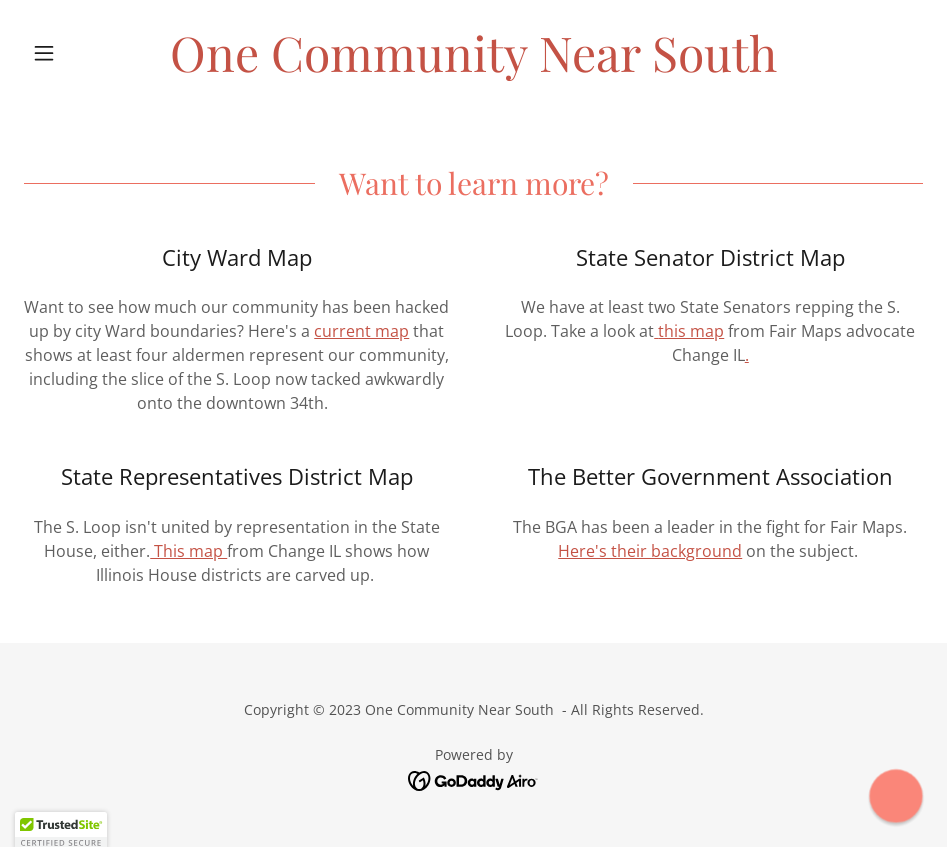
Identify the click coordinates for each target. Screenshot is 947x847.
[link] (473, 66)
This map (188, 551)
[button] (91, 53)
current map (361, 331)
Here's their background (650, 551)
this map (691, 331)
